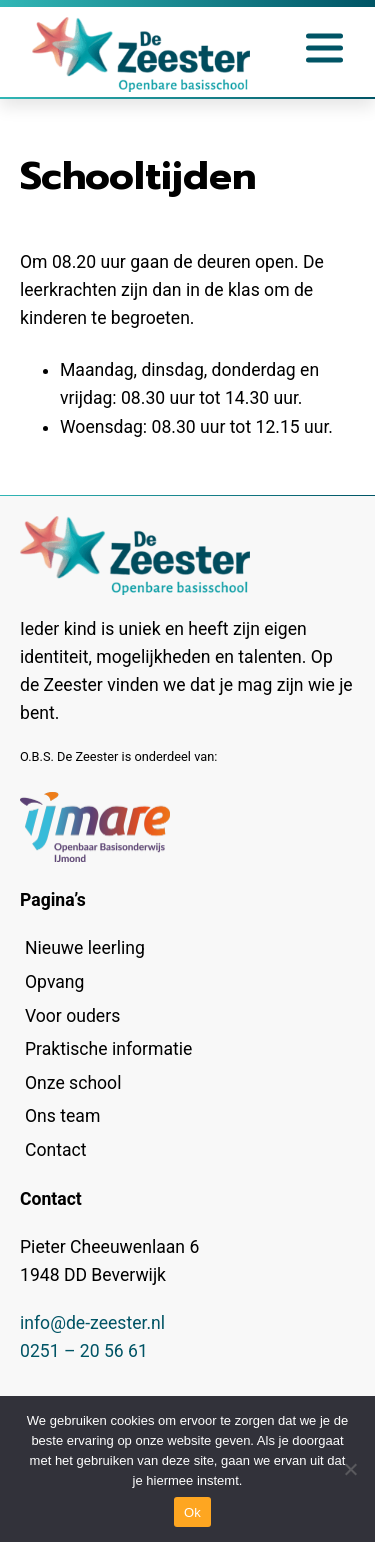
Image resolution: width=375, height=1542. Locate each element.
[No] (350, 1469)
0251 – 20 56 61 (84, 1351)
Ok (192, 1512)
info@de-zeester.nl (92, 1323)
